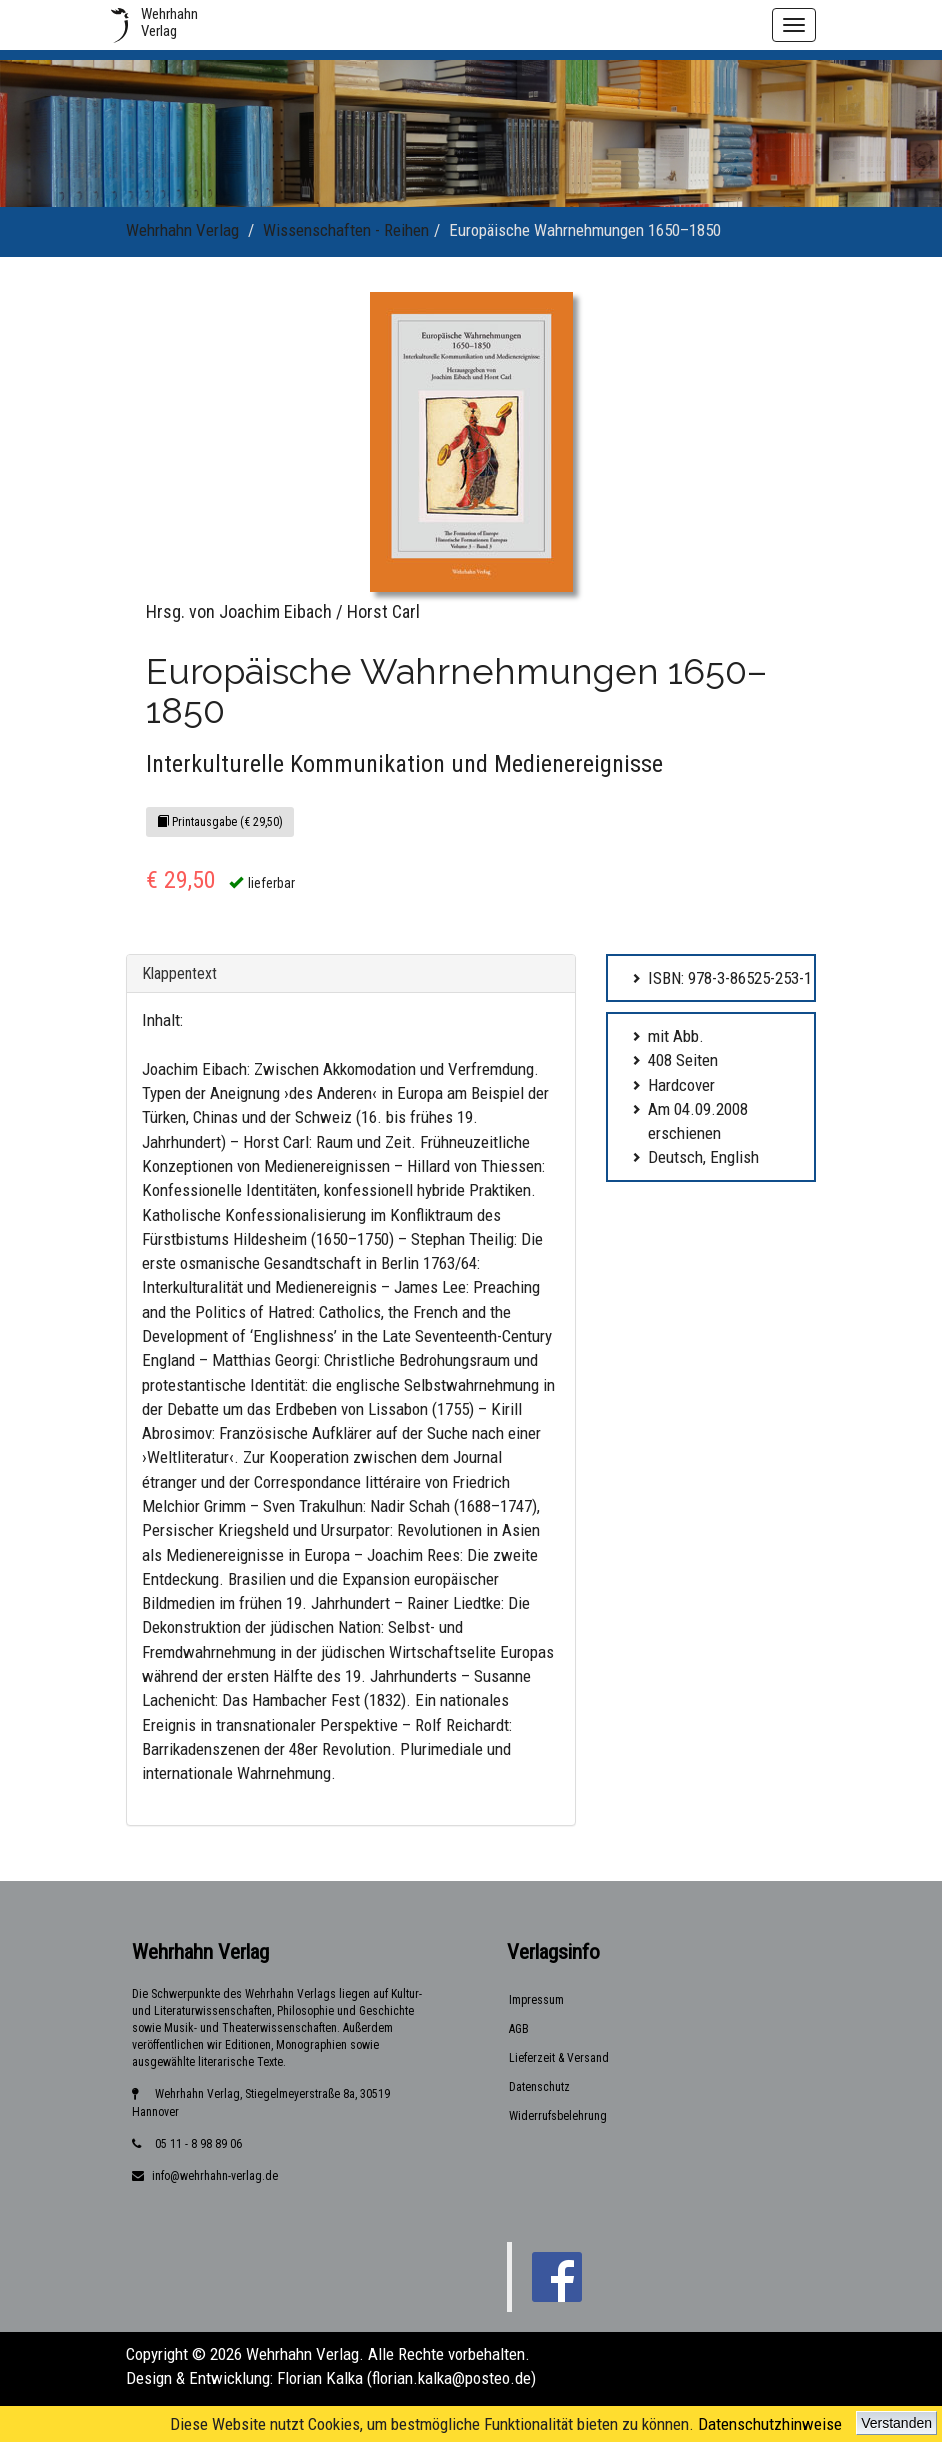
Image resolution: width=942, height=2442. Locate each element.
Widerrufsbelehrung (558, 2116)
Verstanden (896, 2423)
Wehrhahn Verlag (182, 230)
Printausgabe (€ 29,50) (220, 822)
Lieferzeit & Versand (559, 2058)
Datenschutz (539, 2087)
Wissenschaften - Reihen (346, 230)
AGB (519, 2029)
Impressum (536, 2000)
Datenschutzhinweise (770, 2424)
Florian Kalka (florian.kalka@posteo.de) (406, 2378)
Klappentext (179, 973)
